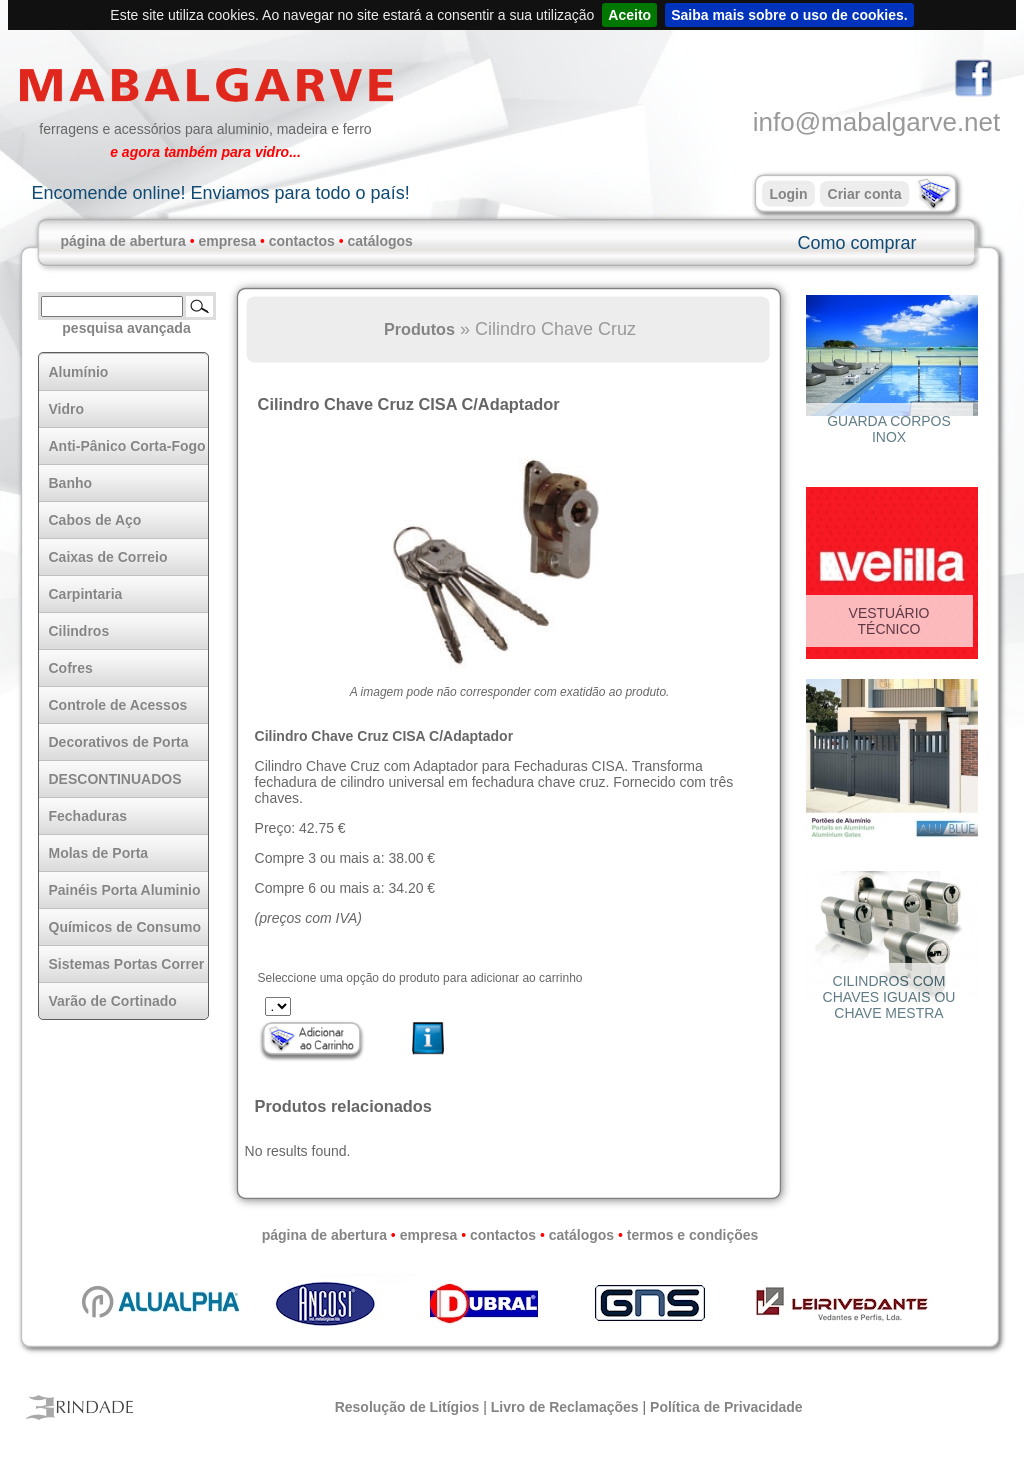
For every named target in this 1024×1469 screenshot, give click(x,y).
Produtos (419, 329)
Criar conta (865, 194)
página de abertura (123, 241)
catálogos (380, 241)
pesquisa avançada (126, 328)
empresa (227, 241)
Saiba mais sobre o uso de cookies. (789, 15)
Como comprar (856, 243)
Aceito (629, 15)
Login (788, 194)
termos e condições (693, 1235)
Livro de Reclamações (565, 1407)
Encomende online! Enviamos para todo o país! (220, 193)
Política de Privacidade (726, 1407)
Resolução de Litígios (407, 1407)
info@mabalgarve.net (877, 122)
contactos (302, 241)
